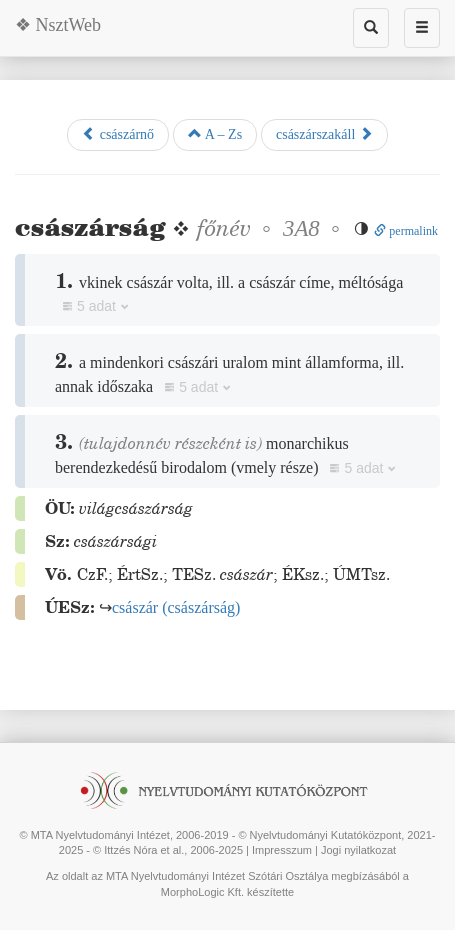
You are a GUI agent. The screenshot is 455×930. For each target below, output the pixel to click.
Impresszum (282, 850)
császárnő (118, 134)
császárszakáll (324, 134)
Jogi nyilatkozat (358, 850)
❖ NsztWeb (58, 25)
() (176, 607)
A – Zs (215, 134)
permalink (406, 231)
